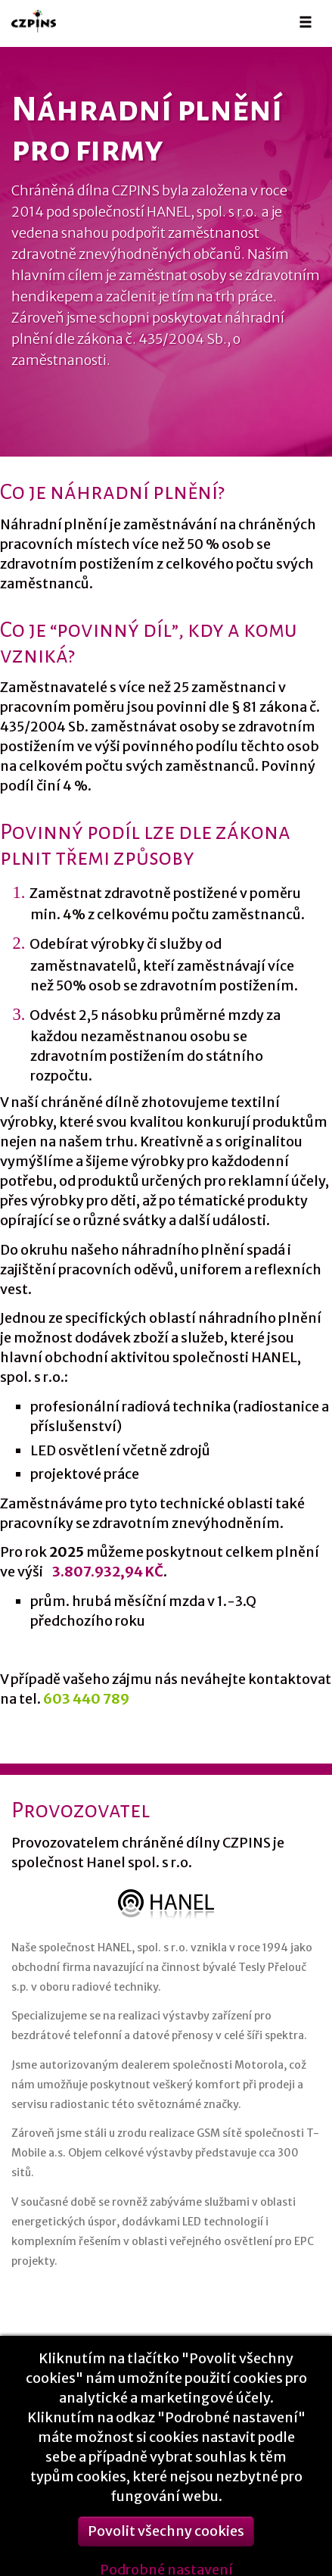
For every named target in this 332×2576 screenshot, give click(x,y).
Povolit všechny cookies (166, 2538)
